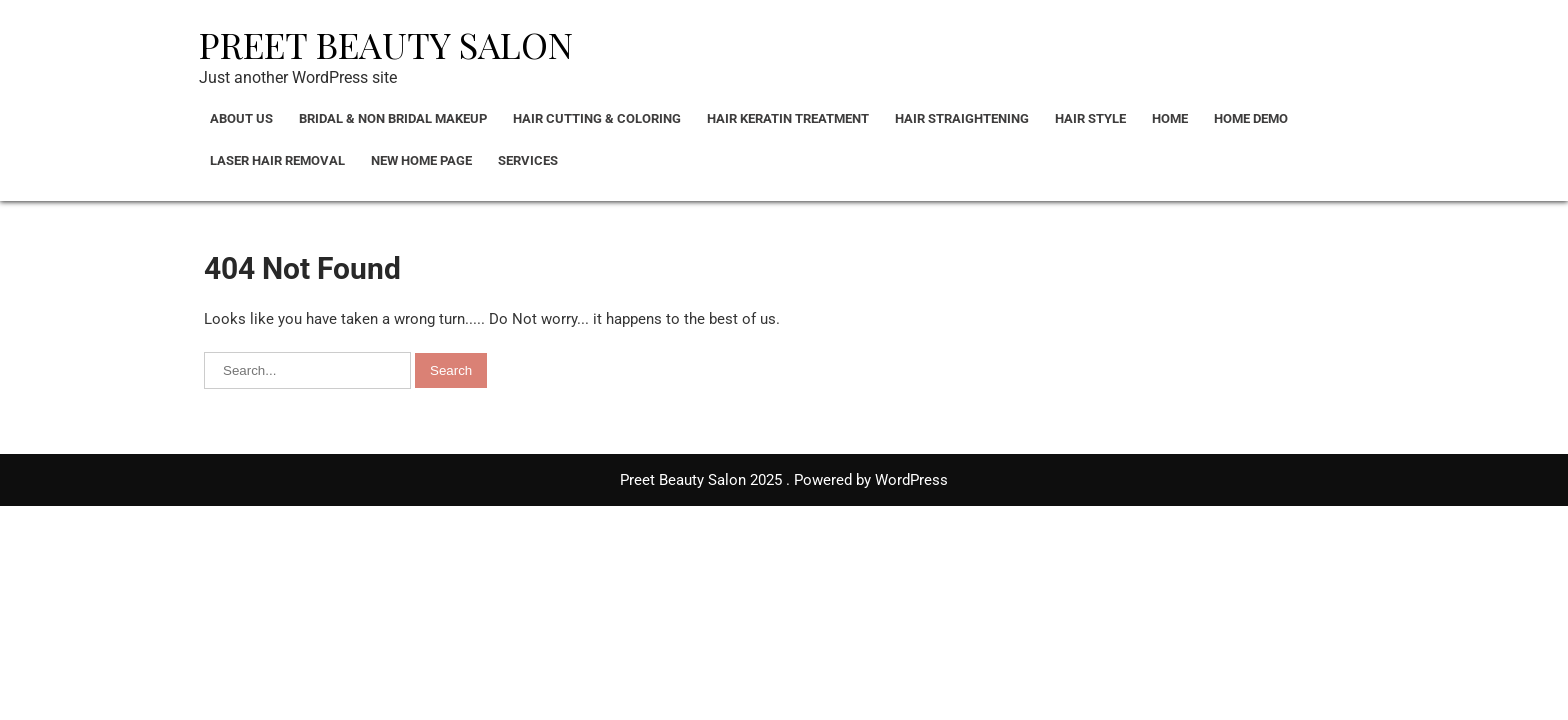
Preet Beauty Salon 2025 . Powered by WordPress (784, 480)
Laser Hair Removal (277, 160)
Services (528, 160)
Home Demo (1251, 118)
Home (1170, 118)
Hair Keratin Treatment (788, 118)
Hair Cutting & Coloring (597, 118)
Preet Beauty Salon (386, 44)
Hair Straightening (962, 118)
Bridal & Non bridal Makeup (393, 118)
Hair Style (1090, 118)
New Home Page (421, 160)
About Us (241, 118)
